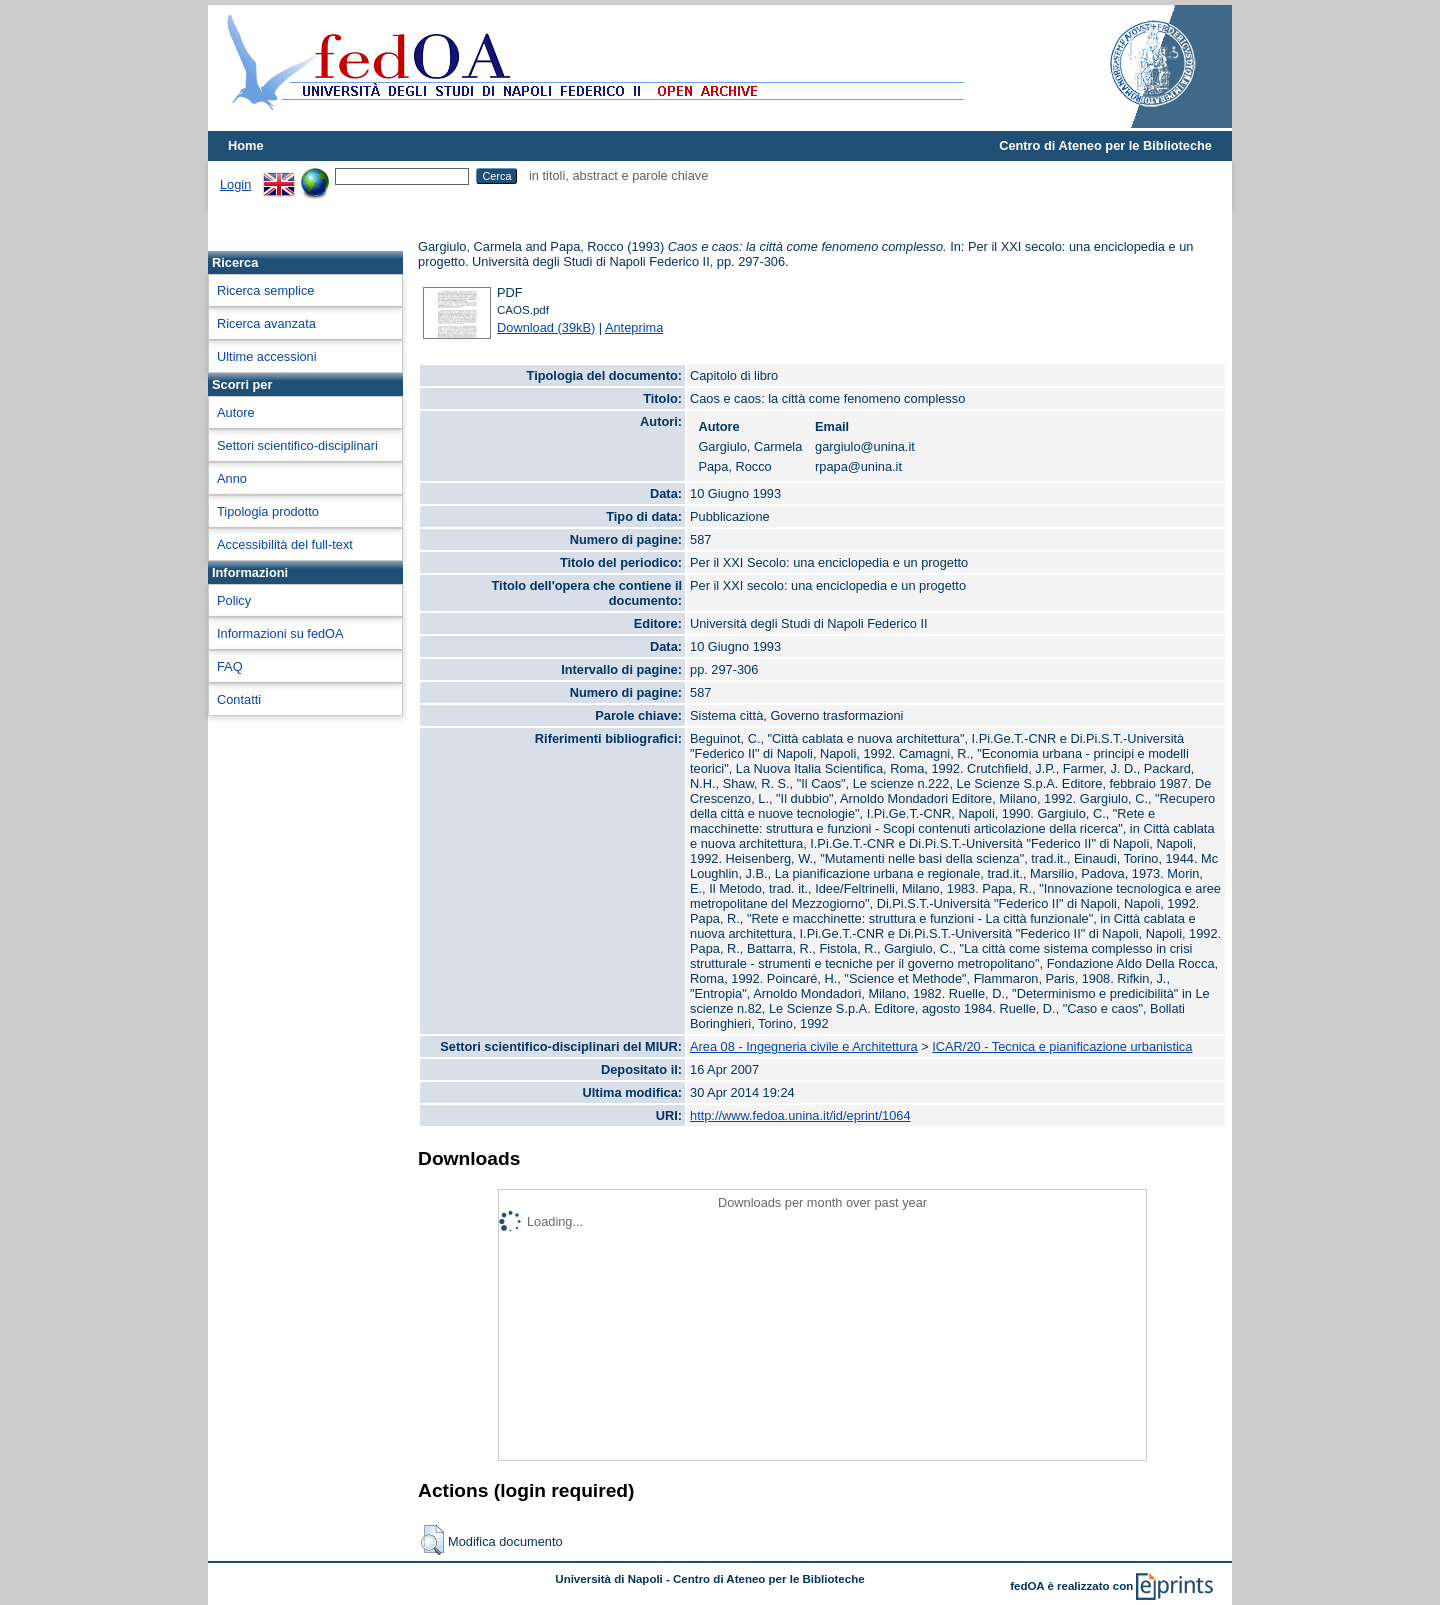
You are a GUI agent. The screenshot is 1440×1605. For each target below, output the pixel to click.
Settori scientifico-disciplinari (297, 445)
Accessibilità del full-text (285, 544)
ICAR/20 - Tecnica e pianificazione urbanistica (1062, 1046)
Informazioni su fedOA (280, 633)
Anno (232, 478)
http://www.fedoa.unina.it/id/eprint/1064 (800, 1115)
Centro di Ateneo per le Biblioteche (1105, 145)
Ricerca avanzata (266, 323)
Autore (236, 412)
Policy (234, 600)
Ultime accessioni (267, 356)
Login (235, 184)
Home (246, 145)
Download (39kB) (546, 327)
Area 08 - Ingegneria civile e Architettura (804, 1046)
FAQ (230, 666)
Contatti (239, 699)
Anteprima (634, 327)
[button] (432, 1540)
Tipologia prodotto (268, 511)
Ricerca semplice (265, 290)
